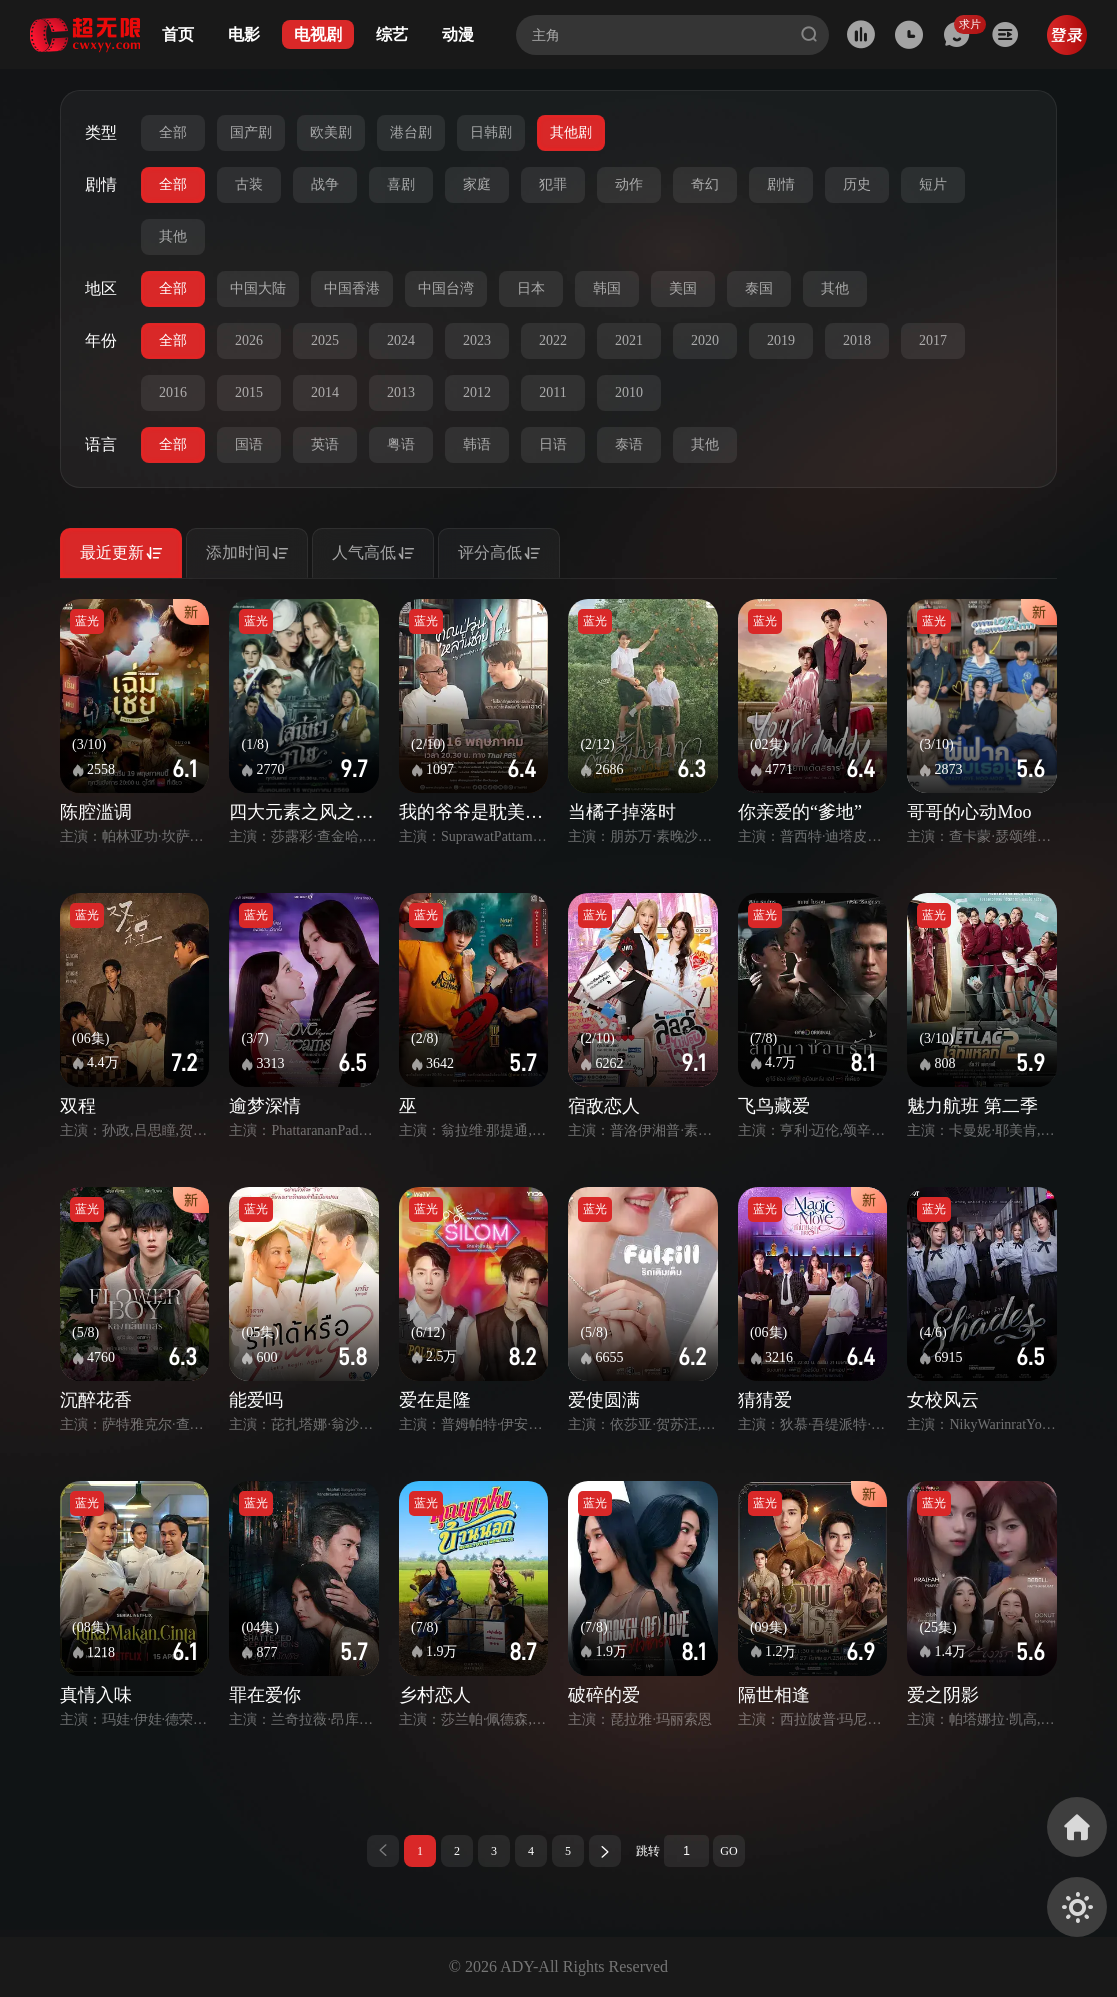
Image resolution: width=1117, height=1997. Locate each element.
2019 (781, 340)
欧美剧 (331, 132)
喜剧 (401, 184)
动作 (629, 184)
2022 (553, 340)
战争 (325, 184)
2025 (325, 340)
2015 (249, 392)
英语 (325, 444)
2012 (477, 392)
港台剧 (411, 132)
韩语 (477, 444)
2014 (325, 392)
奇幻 (705, 184)
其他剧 (571, 132)
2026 (249, 340)
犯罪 (553, 184)
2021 (629, 340)
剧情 (781, 184)
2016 (173, 392)
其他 (173, 236)
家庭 (477, 184)
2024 (401, 340)
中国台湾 (446, 288)
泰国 (759, 288)
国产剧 (251, 132)
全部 (173, 132)
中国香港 (352, 288)
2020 (705, 340)
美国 (683, 288)
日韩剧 (491, 132)
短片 (933, 184)
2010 (629, 392)
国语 (249, 444)
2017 (933, 340)
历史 (857, 184)
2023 (477, 340)
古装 (249, 184)
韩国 (607, 288)
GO (728, 1851)
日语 (553, 444)
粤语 (401, 444)
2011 (552, 392)
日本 (531, 288)
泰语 (629, 444)
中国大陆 (258, 288)
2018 (857, 340)
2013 (401, 392)
